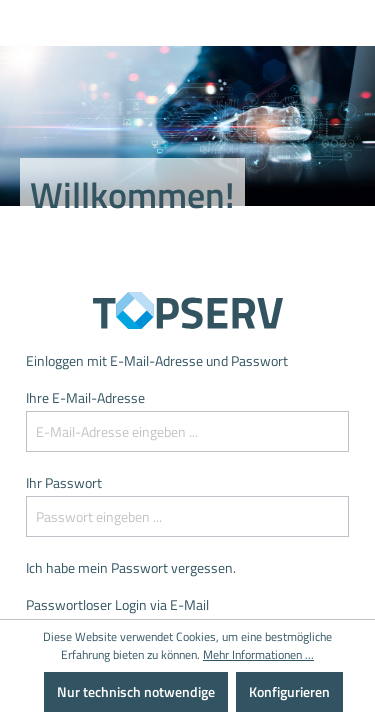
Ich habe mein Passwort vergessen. (131, 567)
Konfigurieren (289, 691)
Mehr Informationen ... (258, 655)
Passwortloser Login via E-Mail (117, 604)
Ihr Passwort (64, 482)
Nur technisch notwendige (136, 691)
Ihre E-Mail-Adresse (85, 397)
